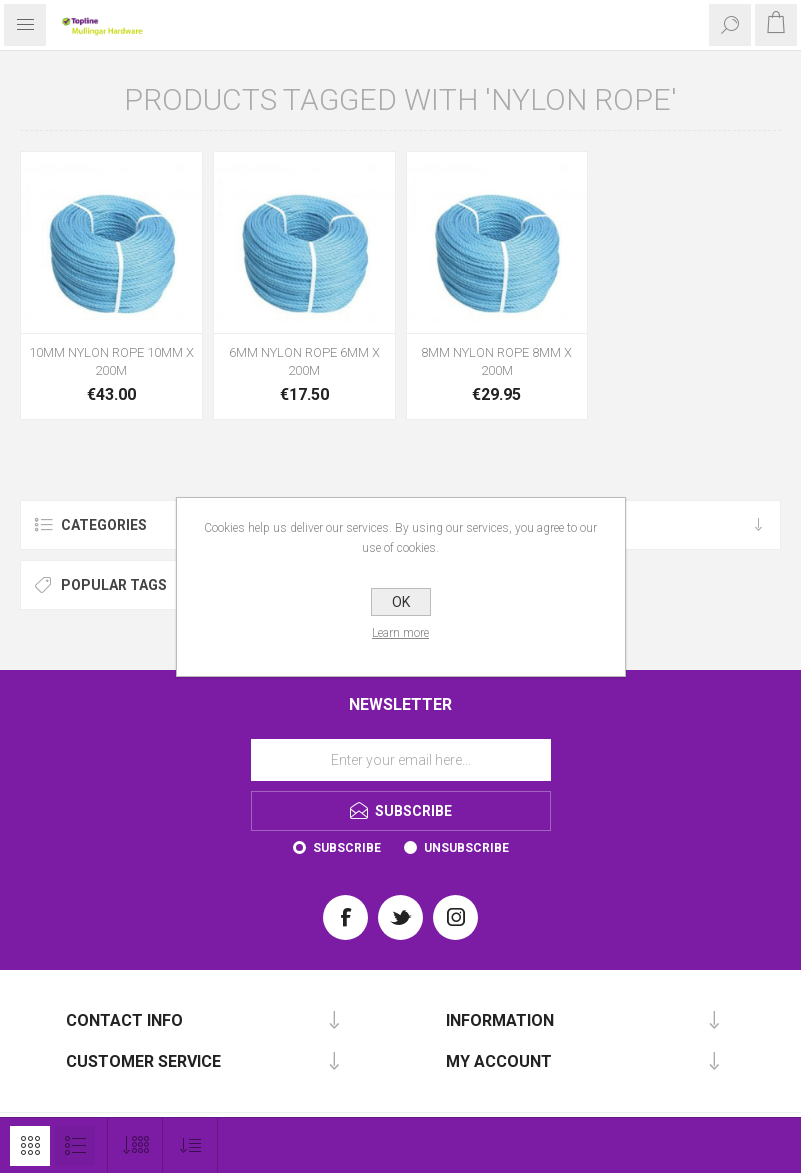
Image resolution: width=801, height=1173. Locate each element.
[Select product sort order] (190, 1145)
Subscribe (347, 848)
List (75, 1146)
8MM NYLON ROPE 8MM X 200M (496, 361)
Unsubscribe (466, 848)
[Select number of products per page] (135, 1145)
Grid (30, 1146)
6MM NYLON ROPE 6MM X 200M (304, 361)
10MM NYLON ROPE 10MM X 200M (111, 361)
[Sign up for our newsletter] (401, 760)
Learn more (400, 633)
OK (401, 602)
